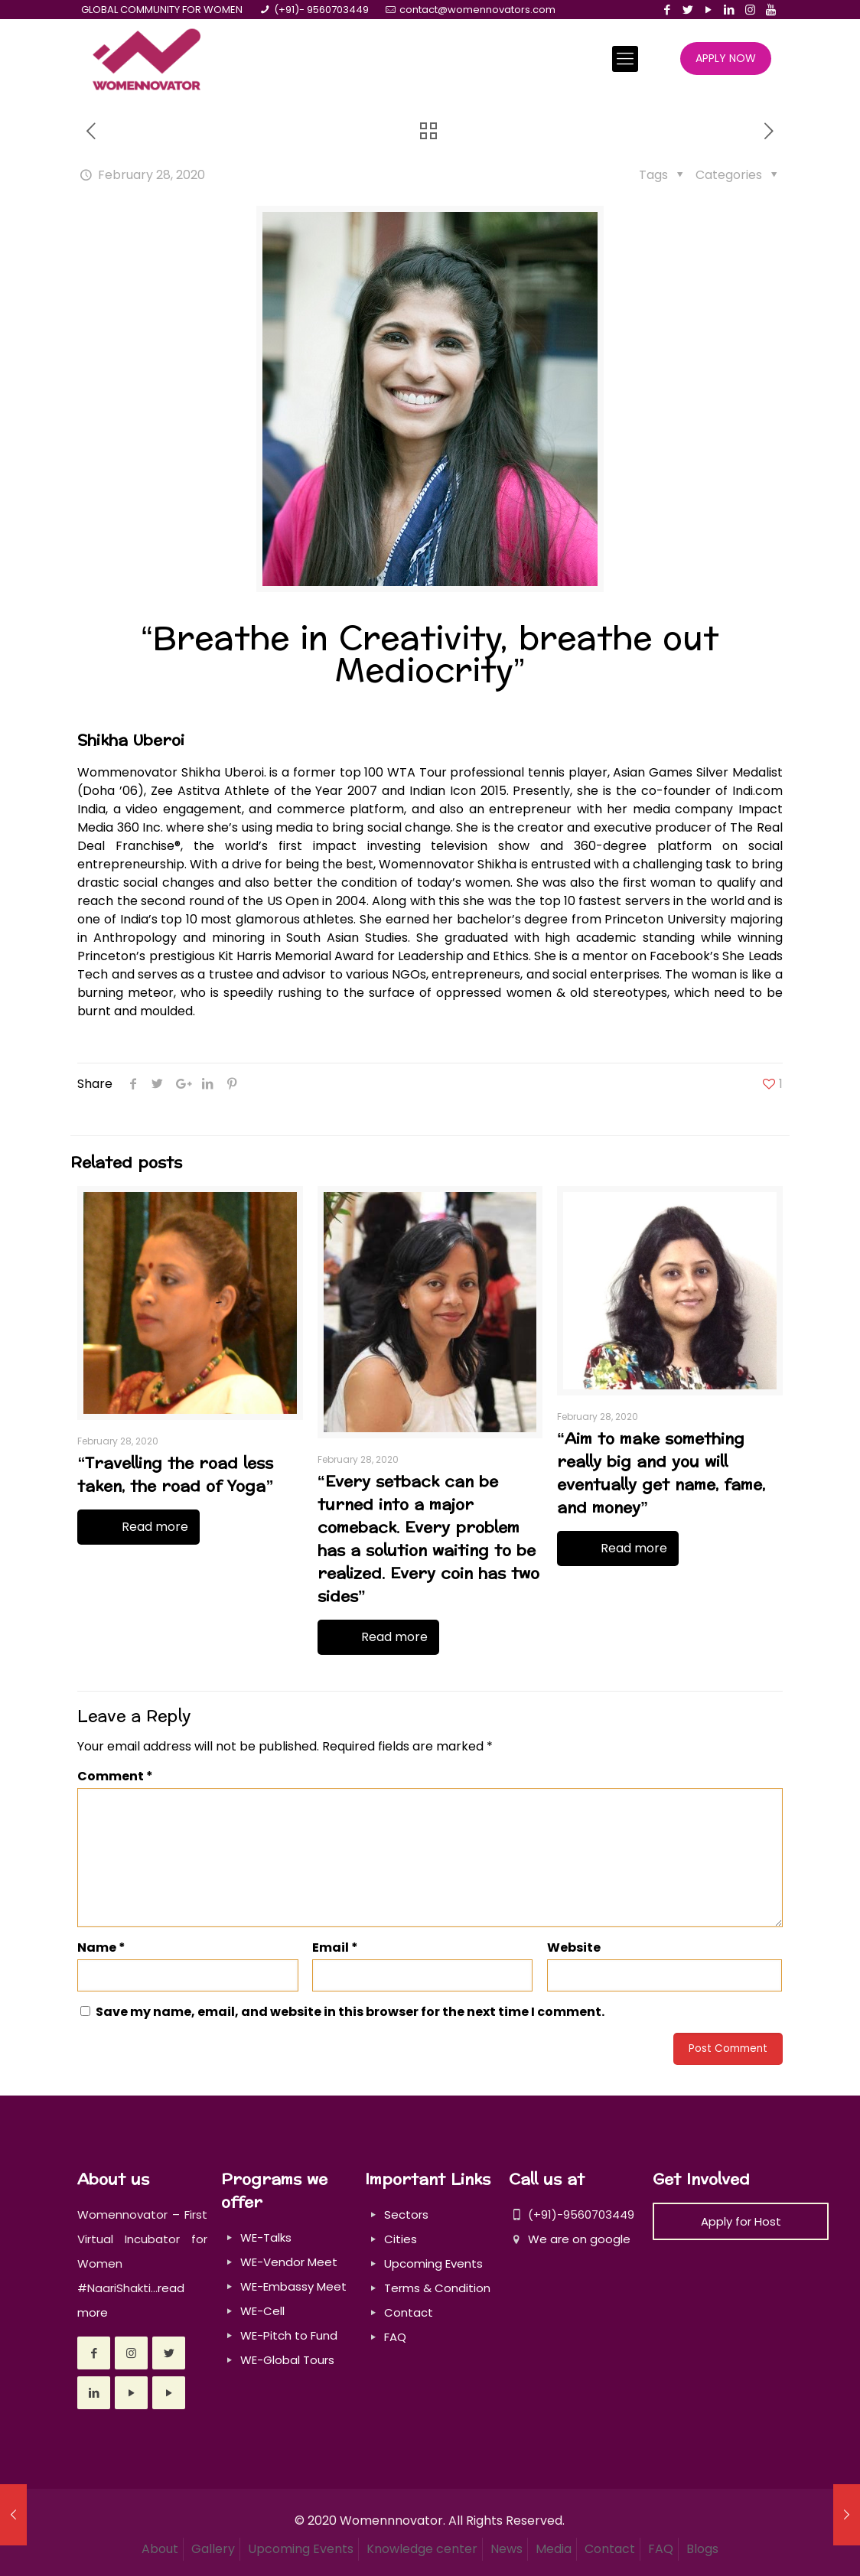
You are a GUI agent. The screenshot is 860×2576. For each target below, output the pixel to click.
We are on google (569, 2239)
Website (574, 1947)
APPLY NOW (725, 58)
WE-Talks (266, 2237)
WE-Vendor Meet (288, 2262)
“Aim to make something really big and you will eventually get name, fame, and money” (661, 1473)
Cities (400, 2239)
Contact (408, 2312)
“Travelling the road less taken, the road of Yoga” (175, 1475)
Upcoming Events (433, 2263)
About (160, 2549)
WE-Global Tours (287, 2360)
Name (101, 1947)
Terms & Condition (437, 2288)
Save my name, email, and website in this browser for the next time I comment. (350, 2012)
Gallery (213, 2549)
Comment (115, 1776)
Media (554, 2549)
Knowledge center (421, 2549)
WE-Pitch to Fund (288, 2335)
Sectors (406, 2214)
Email (335, 1947)
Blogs (702, 2549)
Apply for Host (741, 2221)
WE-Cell (262, 2311)
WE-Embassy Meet (293, 2286)
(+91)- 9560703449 (321, 9)
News (506, 2549)
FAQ (395, 2337)
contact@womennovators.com (477, 9)
